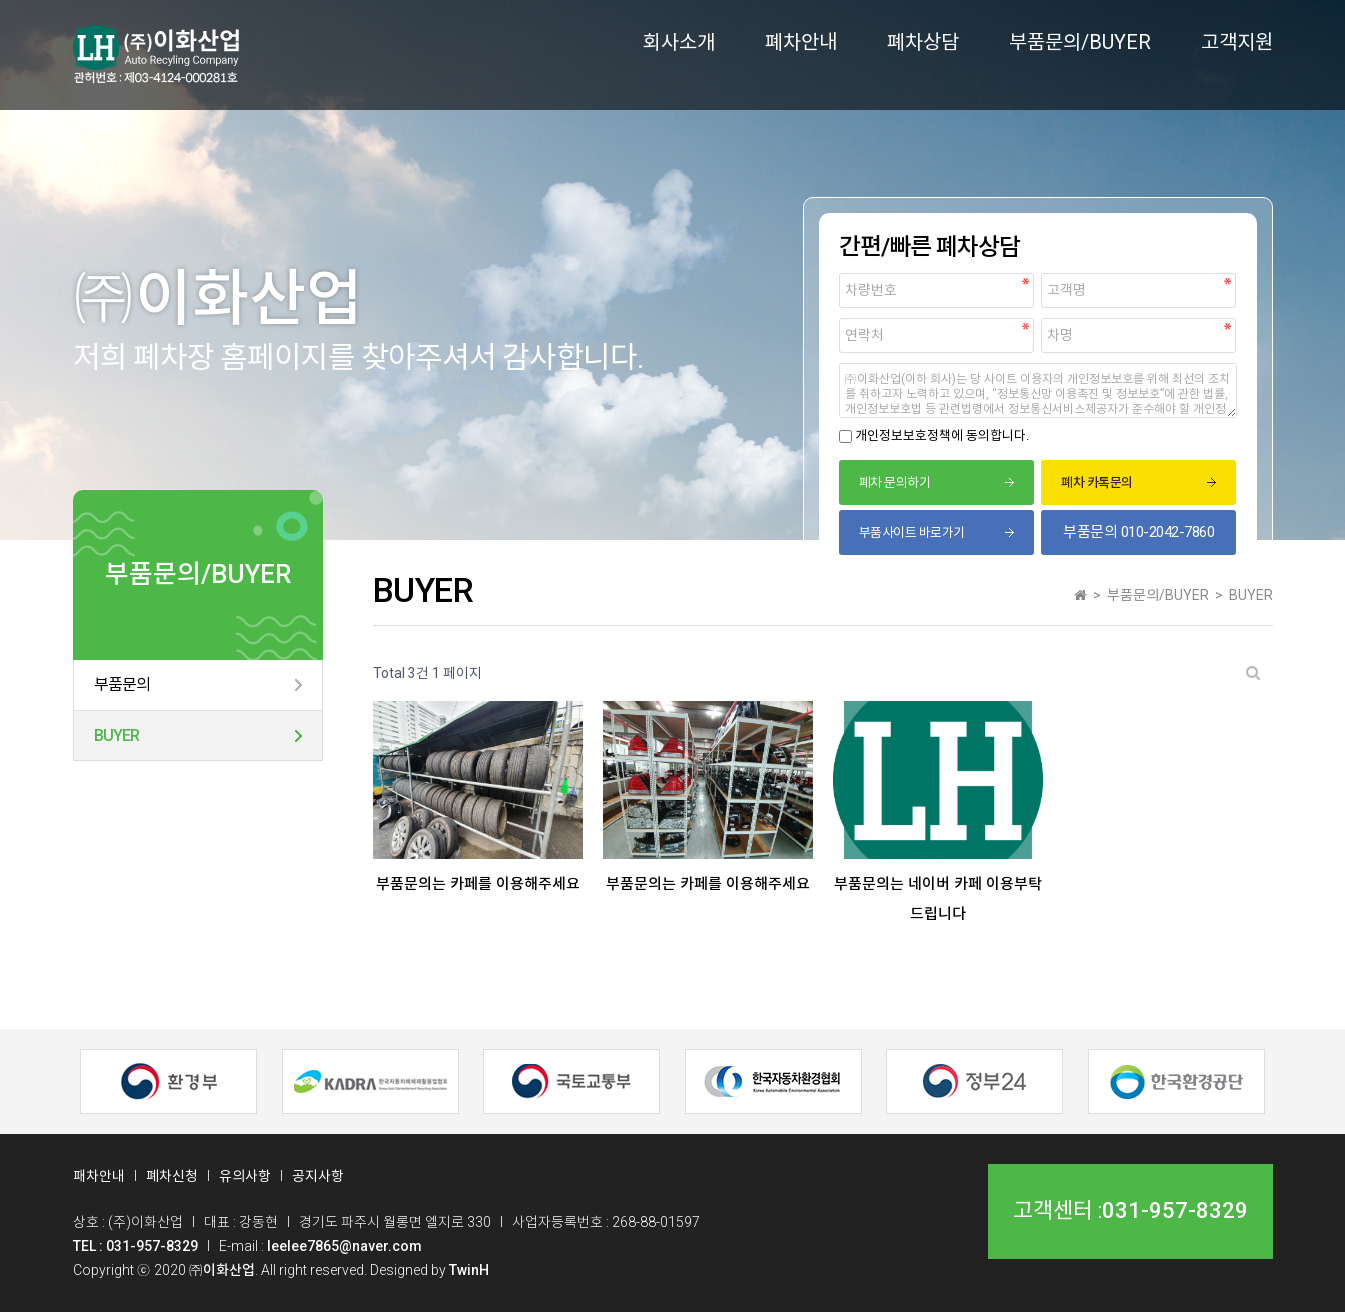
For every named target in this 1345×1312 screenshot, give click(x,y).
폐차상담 (923, 42)
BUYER (116, 735)
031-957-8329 (1175, 1211)
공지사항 (318, 1176)
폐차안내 (801, 42)
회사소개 (679, 42)
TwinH (469, 1270)
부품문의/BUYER (1080, 42)
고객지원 (1237, 42)
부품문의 (122, 684)
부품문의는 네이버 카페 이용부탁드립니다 (938, 899)
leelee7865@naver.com (344, 1246)
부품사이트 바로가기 (912, 532)
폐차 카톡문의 (1097, 482)
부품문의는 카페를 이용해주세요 (478, 884)
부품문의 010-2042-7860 (1138, 532)
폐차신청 (172, 1176)
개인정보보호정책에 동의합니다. (942, 435)
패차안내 (99, 1176)
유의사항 (245, 1176)
